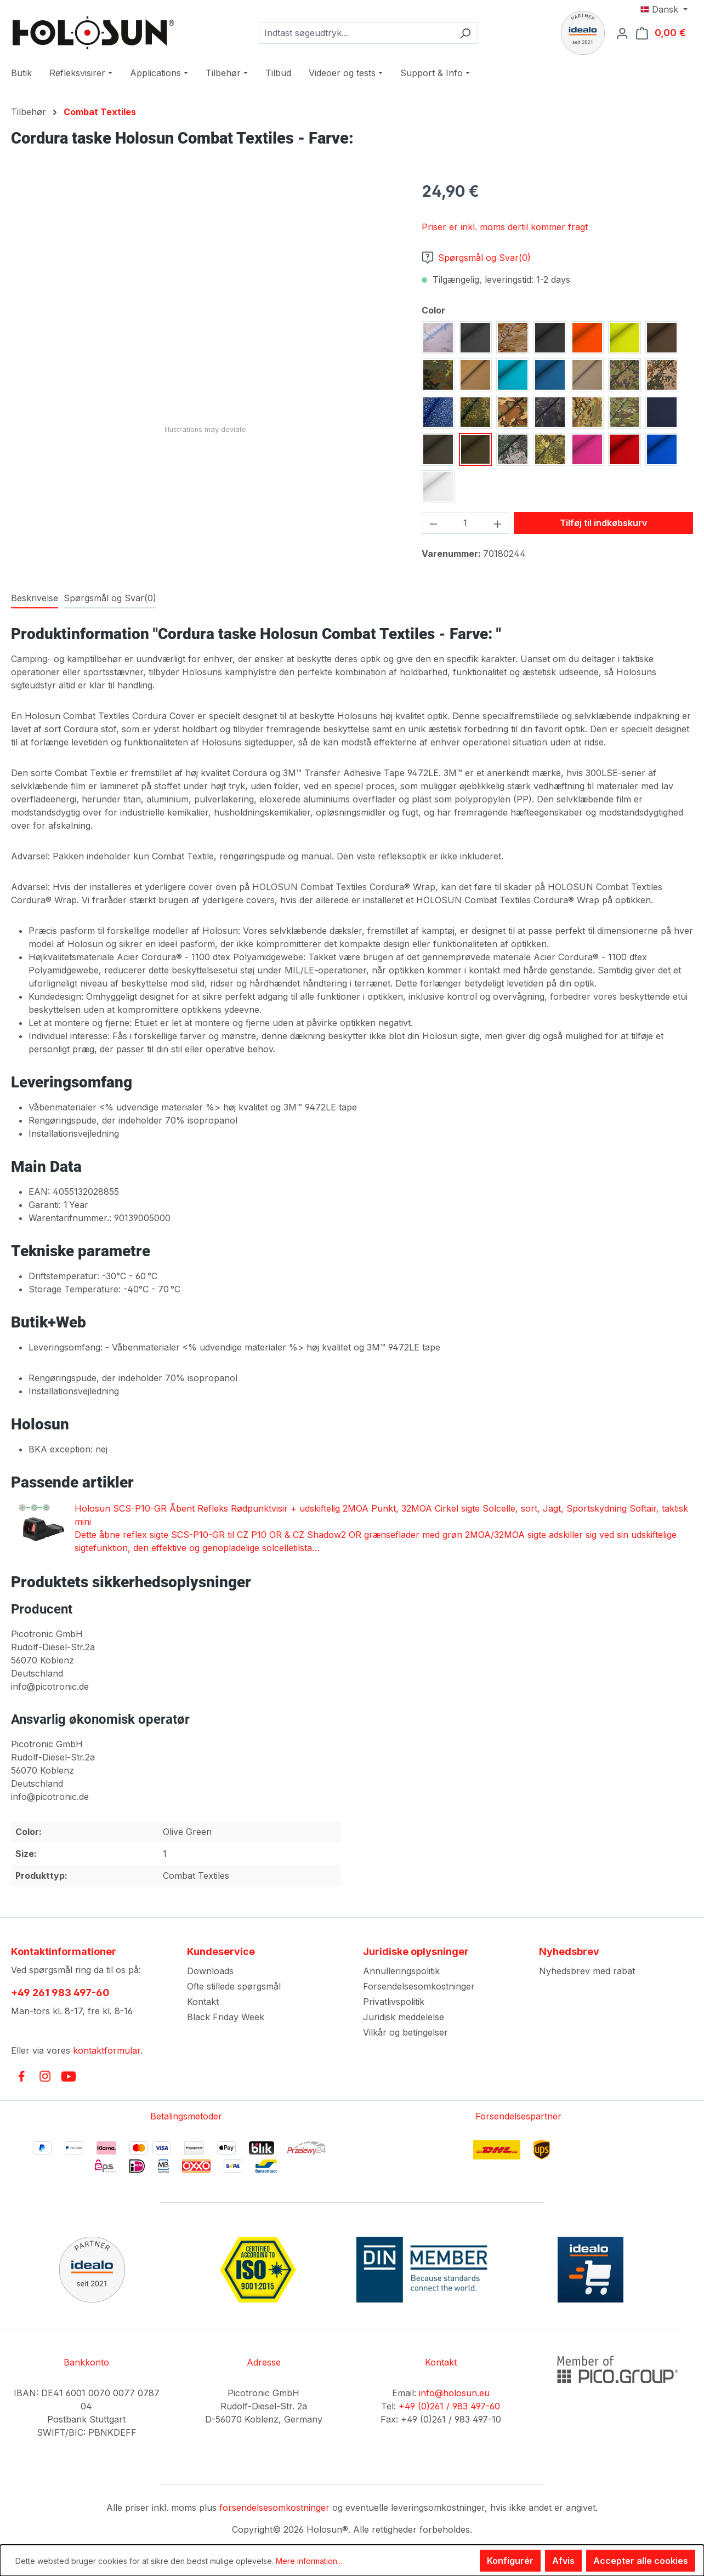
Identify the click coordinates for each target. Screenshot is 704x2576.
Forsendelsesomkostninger (419, 1986)
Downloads (210, 1970)
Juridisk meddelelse (403, 2016)
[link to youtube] (68, 2076)
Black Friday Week (225, 2016)
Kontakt (203, 2001)
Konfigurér (510, 2560)
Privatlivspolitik (393, 2001)
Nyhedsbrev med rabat (587, 1970)
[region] (205, 297)
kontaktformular (106, 2050)
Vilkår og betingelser (405, 2032)
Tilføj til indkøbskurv (603, 522)
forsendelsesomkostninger (274, 2507)
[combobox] (356, 33)
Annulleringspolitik (401, 1970)
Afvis (563, 2560)
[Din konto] (625, 33)
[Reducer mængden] (433, 523)
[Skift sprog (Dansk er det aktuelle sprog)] (664, 9)
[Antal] (465, 523)
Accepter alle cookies (640, 2560)
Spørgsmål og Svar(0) (476, 258)
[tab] (34, 598)
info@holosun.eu (454, 2392)
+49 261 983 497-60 (60, 1992)
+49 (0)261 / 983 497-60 (449, 2406)
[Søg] (465, 33)
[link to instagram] (45, 2076)
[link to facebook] (21, 2076)
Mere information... (309, 2561)
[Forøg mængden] (497, 523)
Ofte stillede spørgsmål (234, 1986)
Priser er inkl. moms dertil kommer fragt (505, 226)
